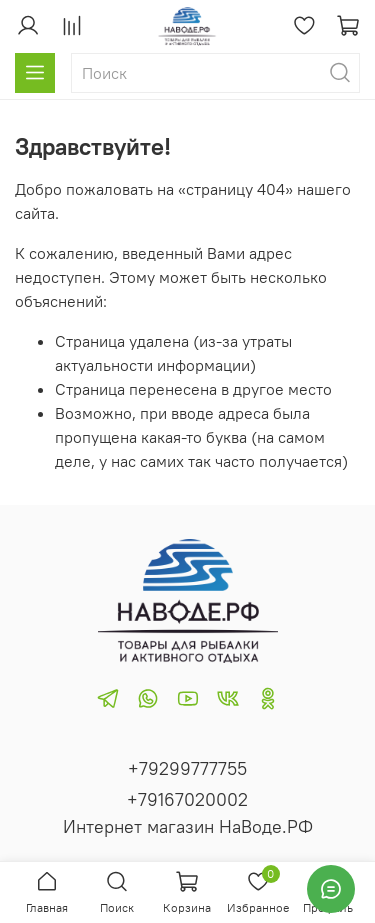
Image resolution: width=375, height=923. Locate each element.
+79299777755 (187, 768)
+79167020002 (187, 799)
